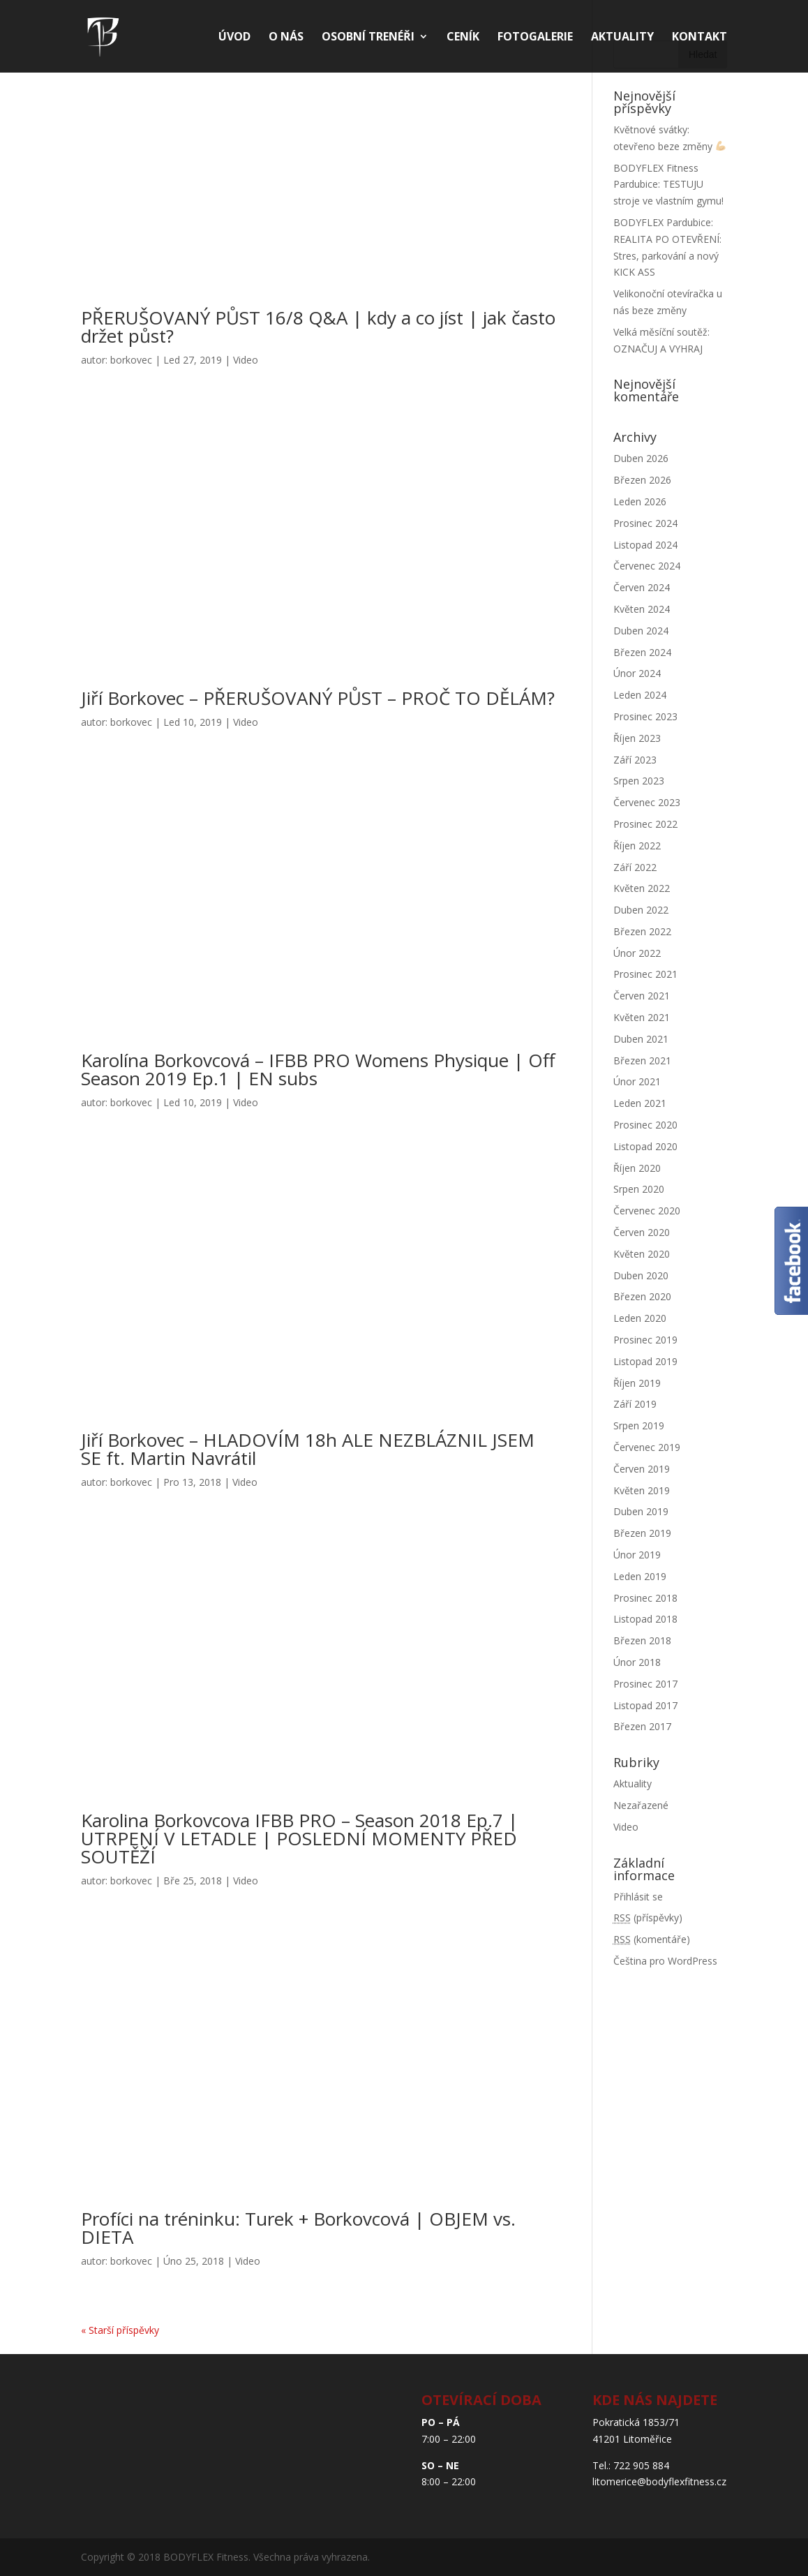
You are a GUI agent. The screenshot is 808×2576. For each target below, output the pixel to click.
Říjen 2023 (637, 738)
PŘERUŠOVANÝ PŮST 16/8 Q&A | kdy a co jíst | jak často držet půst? (318, 326)
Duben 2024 (640, 630)
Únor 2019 (637, 1554)
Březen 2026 (642, 479)
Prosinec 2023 (645, 716)
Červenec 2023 (646, 802)
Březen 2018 (642, 1640)
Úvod (234, 37)
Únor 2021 (637, 1081)
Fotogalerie (535, 37)
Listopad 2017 (645, 1705)
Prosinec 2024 (645, 523)
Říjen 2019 (637, 1383)
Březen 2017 (642, 1726)
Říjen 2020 (637, 1168)
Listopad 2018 (645, 1618)
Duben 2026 (640, 458)
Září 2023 (635, 759)
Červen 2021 (641, 995)
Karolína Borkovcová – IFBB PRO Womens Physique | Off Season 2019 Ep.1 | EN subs (318, 1069)
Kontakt (699, 37)
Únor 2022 (637, 953)
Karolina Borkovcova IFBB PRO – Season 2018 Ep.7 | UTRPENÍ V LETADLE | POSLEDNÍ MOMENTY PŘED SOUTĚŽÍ (299, 1838)
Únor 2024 (637, 673)
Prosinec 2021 (645, 974)
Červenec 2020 (646, 1210)
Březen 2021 (642, 1060)
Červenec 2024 (646, 565)
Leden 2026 (639, 501)
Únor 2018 (637, 1662)
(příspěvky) (647, 1917)
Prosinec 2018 (645, 1598)
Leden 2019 (639, 1576)
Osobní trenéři (368, 37)
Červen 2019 (641, 1468)
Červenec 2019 (646, 1447)
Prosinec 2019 (645, 1339)
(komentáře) (651, 1939)
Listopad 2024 (645, 544)
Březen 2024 (642, 652)
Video (245, 359)
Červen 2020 (641, 1232)
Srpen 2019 (638, 1425)
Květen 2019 (641, 1490)
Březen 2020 (642, 1296)
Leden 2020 (639, 1318)
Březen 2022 (642, 931)
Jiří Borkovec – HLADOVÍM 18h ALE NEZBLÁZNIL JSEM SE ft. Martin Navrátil (307, 1449)
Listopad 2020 (645, 1146)
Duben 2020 (640, 1275)
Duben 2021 (640, 1038)
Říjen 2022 (637, 845)
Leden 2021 (639, 1103)
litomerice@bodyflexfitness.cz (659, 2481)
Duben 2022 (640, 909)
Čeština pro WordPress (665, 1960)
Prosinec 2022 (645, 824)
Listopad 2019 (645, 1361)
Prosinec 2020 (645, 1124)
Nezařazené (640, 1805)
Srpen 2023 (638, 780)
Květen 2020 (641, 1253)
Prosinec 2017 (645, 1683)
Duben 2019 (640, 1511)
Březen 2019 (642, 1533)
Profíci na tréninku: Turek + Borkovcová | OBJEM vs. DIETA (298, 2227)
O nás (286, 37)
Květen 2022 (641, 888)
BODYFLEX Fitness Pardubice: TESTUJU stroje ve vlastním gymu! (668, 184)
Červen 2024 (641, 587)
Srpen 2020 (638, 1189)
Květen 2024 (641, 609)
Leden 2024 (639, 694)
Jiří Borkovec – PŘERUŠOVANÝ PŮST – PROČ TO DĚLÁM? (318, 697)
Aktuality (622, 37)
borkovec (131, 359)
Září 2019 (635, 1403)
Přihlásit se (638, 1896)
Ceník (463, 37)
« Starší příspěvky (120, 2330)
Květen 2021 (641, 1017)
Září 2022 (635, 867)
